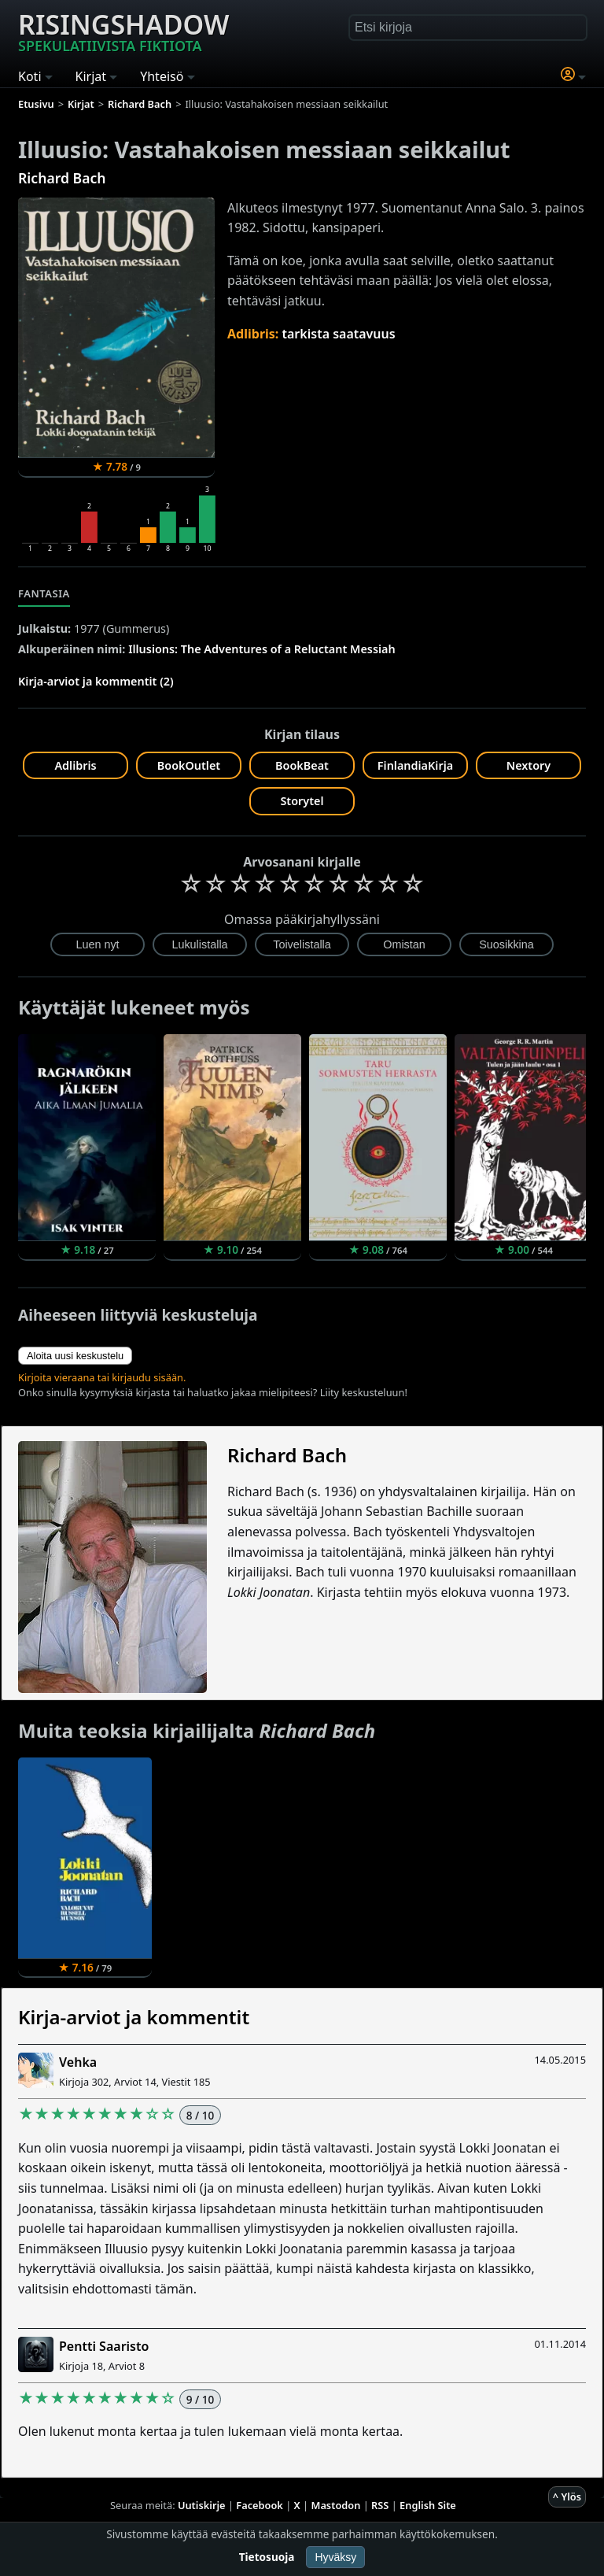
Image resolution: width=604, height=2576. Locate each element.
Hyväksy (335, 2557)
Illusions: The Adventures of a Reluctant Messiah (262, 648)
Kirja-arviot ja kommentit (133, 2017)
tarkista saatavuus (339, 333)
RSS (380, 2505)
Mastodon (336, 2505)
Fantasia (44, 593)
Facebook (259, 2505)
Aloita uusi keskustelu (75, 1356)
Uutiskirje (202, 2505)
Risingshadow (123, 30)
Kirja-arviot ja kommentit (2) (96, 681)
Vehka (78, 2062)
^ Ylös (567, 2496)
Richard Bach (61, 177)
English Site (428, 2505)
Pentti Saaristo (104, 2346)
